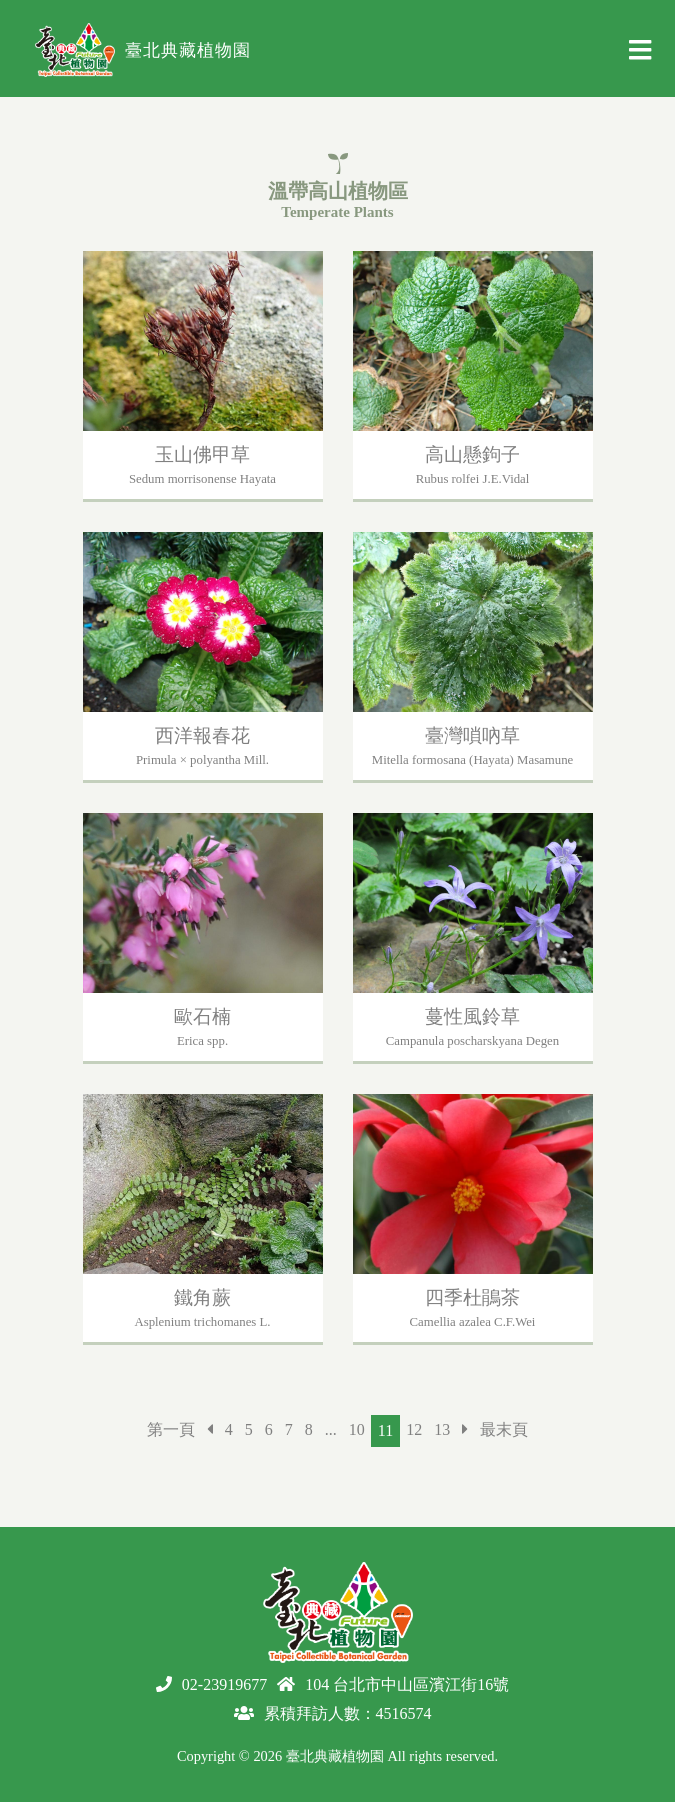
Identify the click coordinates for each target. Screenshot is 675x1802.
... (331, 1429)
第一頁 (171, 1429)
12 (414, 1429)
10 (357, 1429)
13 (442, 1429)
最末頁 (504, 1429)
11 (385, 1430)
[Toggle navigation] (640, 56)
